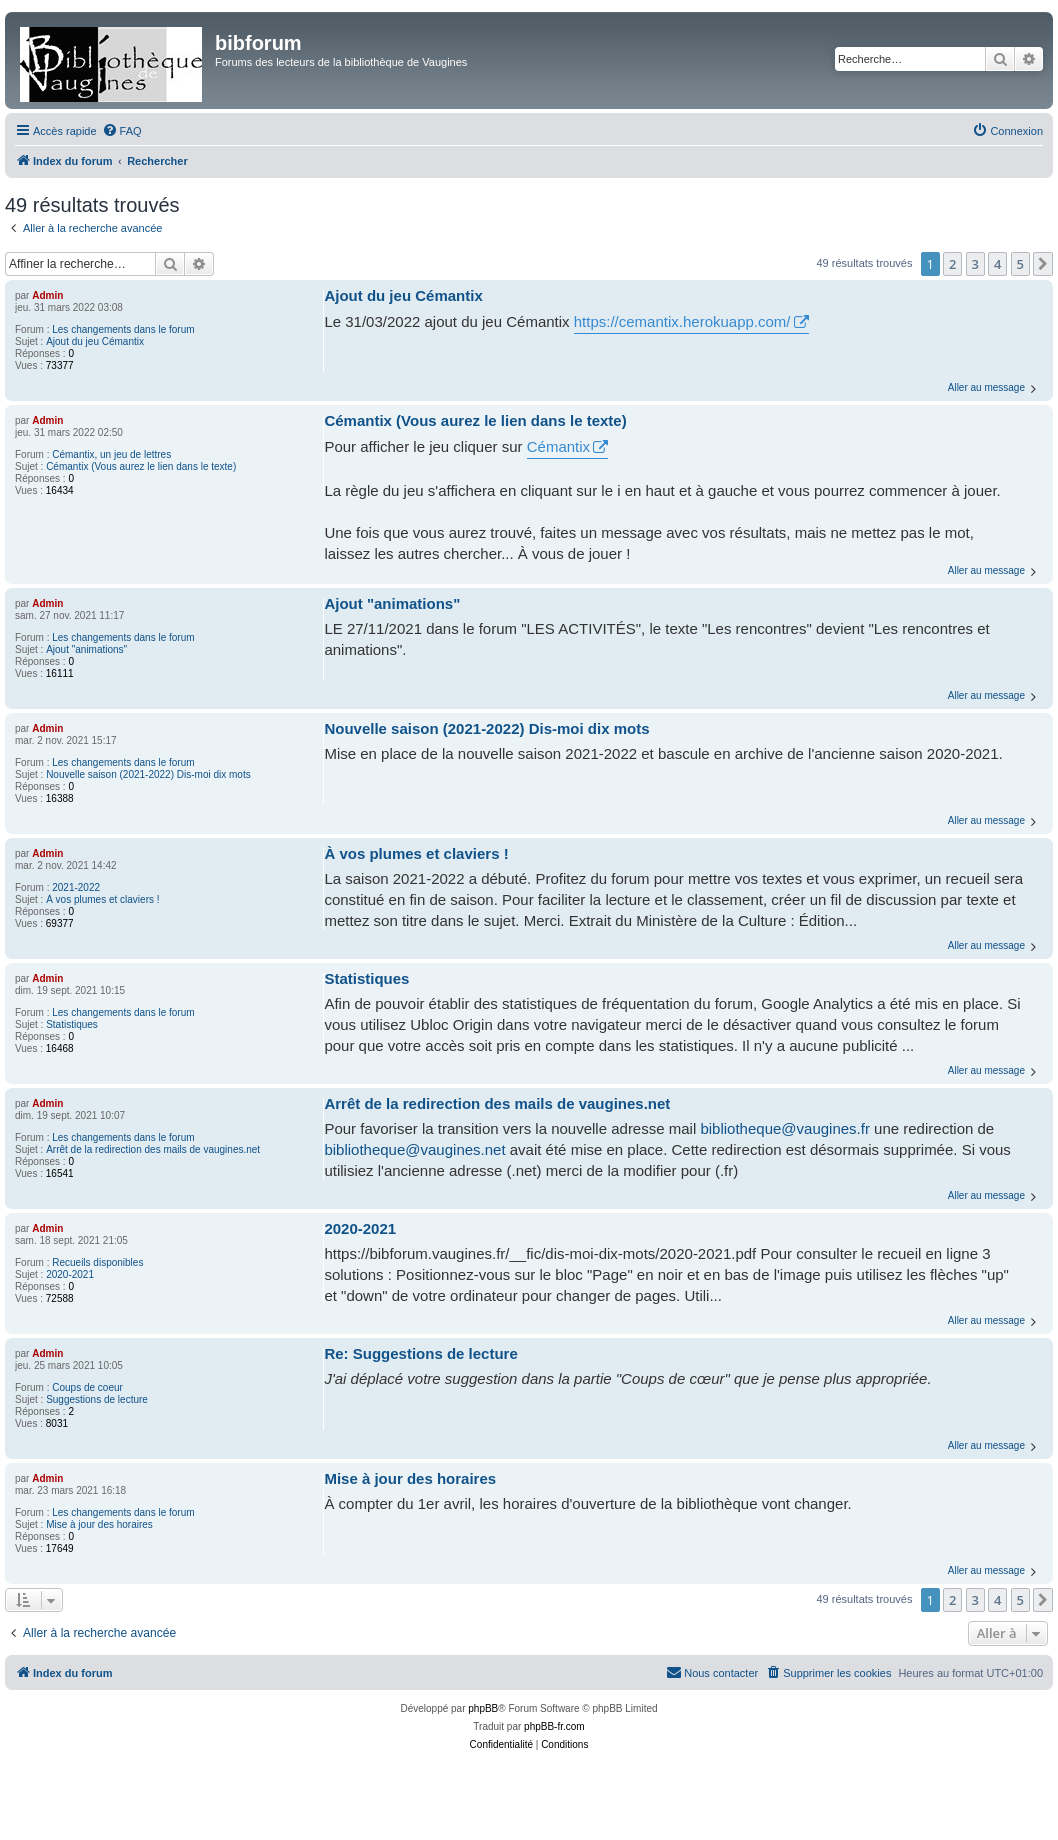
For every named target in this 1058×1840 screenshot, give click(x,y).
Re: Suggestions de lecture (420, 1353)
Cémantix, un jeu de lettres (111, 454)
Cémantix (558, 446)
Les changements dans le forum (123, 329)
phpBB (483, 1708)
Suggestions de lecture (97, 1399)
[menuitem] (122, 131)
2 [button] (952, 264)
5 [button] (1020, 264)
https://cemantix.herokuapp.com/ (682, 321)
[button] (1043, 264)
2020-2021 (70, 1274)
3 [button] (975, 264)
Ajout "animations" (86, 649)
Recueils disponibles (97, 1262)
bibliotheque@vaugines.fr (785, 1128)
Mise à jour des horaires (99, 1524)
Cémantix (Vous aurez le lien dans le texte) (141, 466)
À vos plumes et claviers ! (102, 899)
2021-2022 (76, 887)
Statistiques (72, 1024)
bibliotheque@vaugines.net (414, 1149)
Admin (47, 295)
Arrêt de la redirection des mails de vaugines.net (153, 1149)
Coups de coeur (87, 1387)
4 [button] (997, 264)
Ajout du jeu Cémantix (95, 341)
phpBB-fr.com (554, 1726)
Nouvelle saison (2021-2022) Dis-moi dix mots (148, 774)
